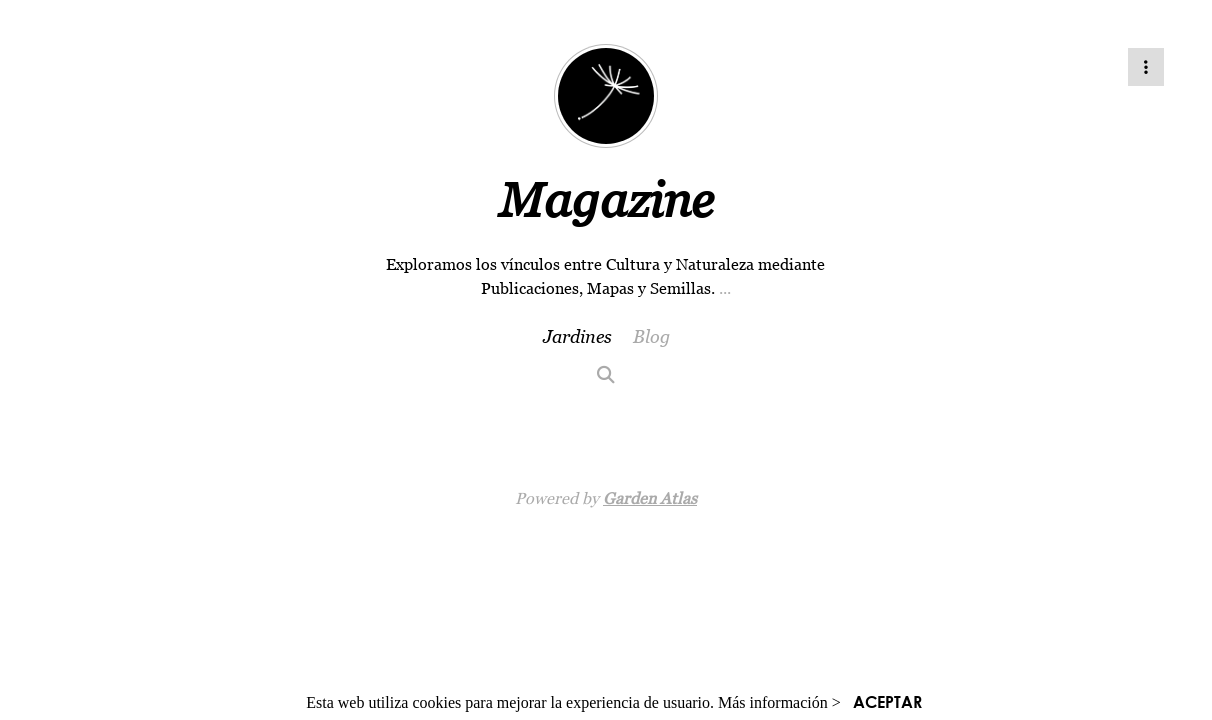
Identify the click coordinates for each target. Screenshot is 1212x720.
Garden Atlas (650, 498)
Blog (651, 336)
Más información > (779, 702)
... (725, 288)
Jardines (577, 336)
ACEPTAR (887, 701)
